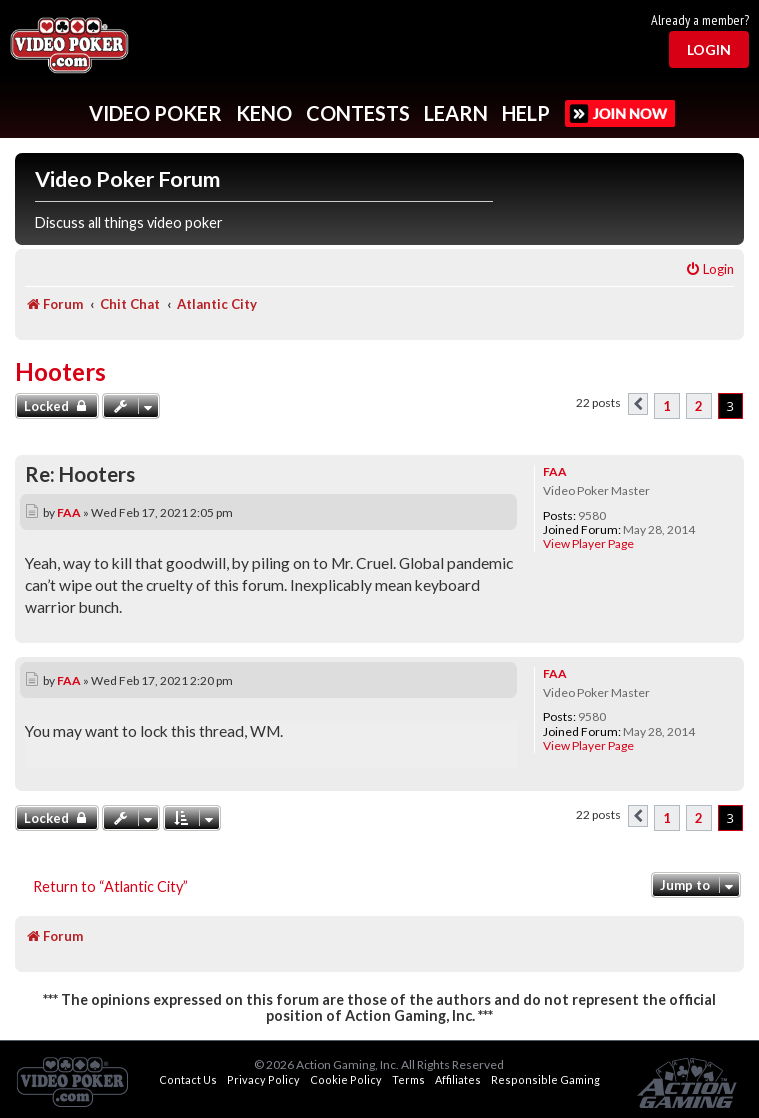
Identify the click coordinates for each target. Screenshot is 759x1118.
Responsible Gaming (545, 1079)
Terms (408, 1079)
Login (709, 49)
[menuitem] (709, 269)
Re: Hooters (80, 474)
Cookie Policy (346, 1079)
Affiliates (458, 1079)
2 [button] (699, 406)
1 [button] (667, 406)
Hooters (60, 371)
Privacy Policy (263, 1079)
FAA (555, 471)
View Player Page (588, 544)
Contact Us (188, 1079)
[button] (638, 404)
